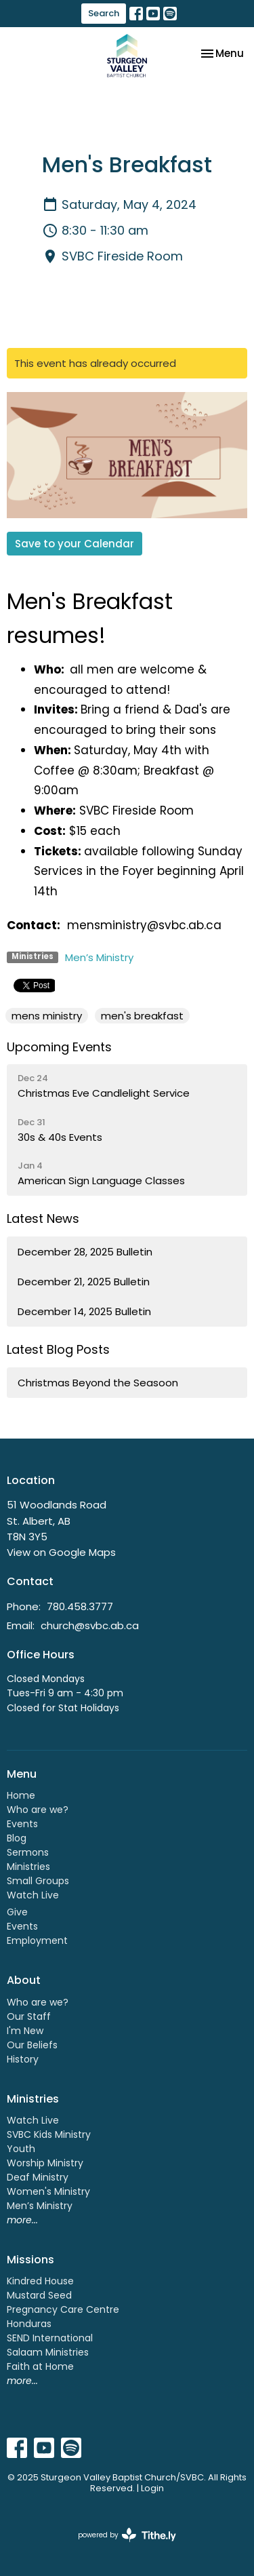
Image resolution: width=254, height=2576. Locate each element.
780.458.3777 (80, 1606)
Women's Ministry (48, 2191)
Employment (37, 1940)
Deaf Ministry (37, 2177)
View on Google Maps (61, 1552)
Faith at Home (40, 2366)
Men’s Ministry (99, 957)
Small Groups (38, 1881)
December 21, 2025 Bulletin (84, 1281)
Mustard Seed (39, 2295)
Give (17, 1912)
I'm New (25, 2030)
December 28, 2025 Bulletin (85, 1252)
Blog (16, 1838)
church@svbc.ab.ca (90, 1625)
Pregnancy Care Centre (63, 2309)
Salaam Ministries (48, 2352)
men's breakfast (142, 1016)
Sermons (28, 1852)
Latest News (43, 1218)
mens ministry (47, 1016)
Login (152, 2488)
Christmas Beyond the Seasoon (98, 1382)
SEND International (50, 2338)
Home (21, 1795)
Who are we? (37, 1809)
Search (103, 13)
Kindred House (40, 2281)
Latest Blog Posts (58, 1349)
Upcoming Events (59, 1046)
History (23, 2059)
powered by (127, 2534)
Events (22, 1824)
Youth (21, 2148)
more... (22, 2220)
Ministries (28, 1866)
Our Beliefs (32, 2045)
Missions (30, 2259)
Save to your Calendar (74, 543)
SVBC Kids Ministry (49, 2134)
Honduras (29, 2323)
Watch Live (33, 1895)
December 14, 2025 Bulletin (84, 1311)
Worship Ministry (45, 2163)
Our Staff (29, 2016)
